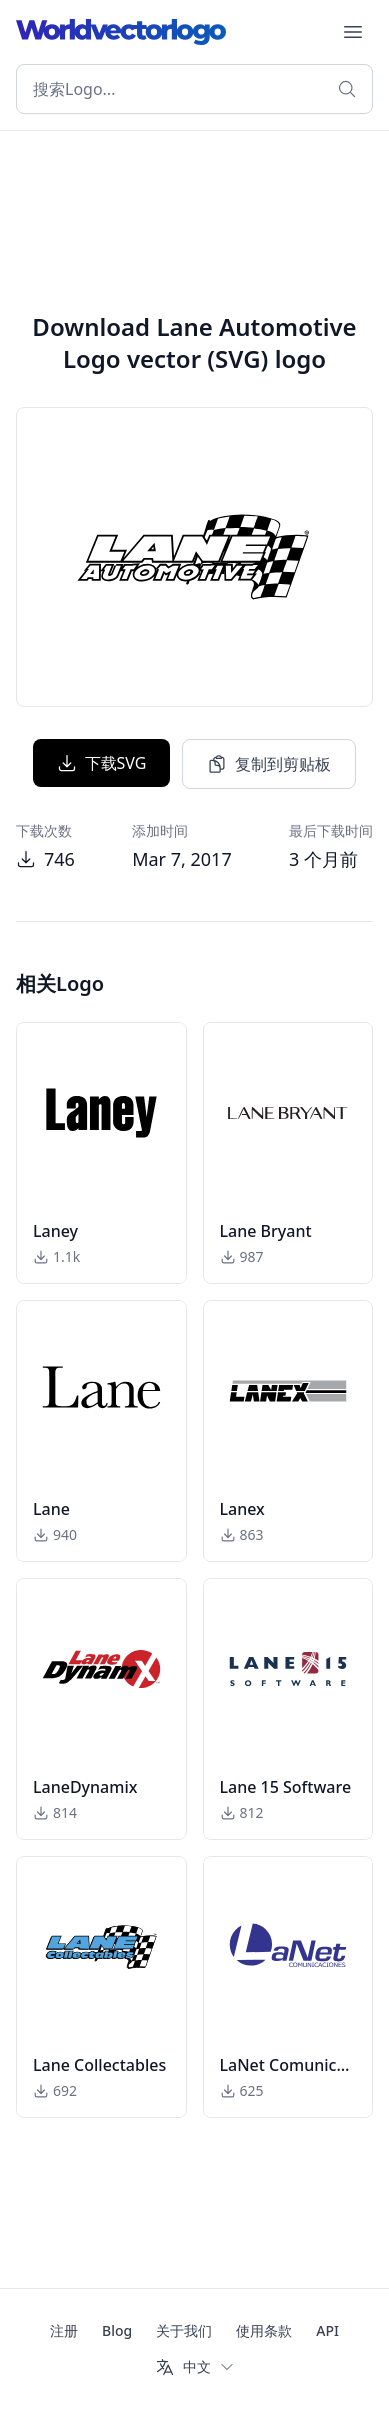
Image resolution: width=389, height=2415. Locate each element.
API (327, 2330)
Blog (117, 2330)
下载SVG (102, 763)
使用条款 (264, 2330)
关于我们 (184, 2330)
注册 (64, 2330)
